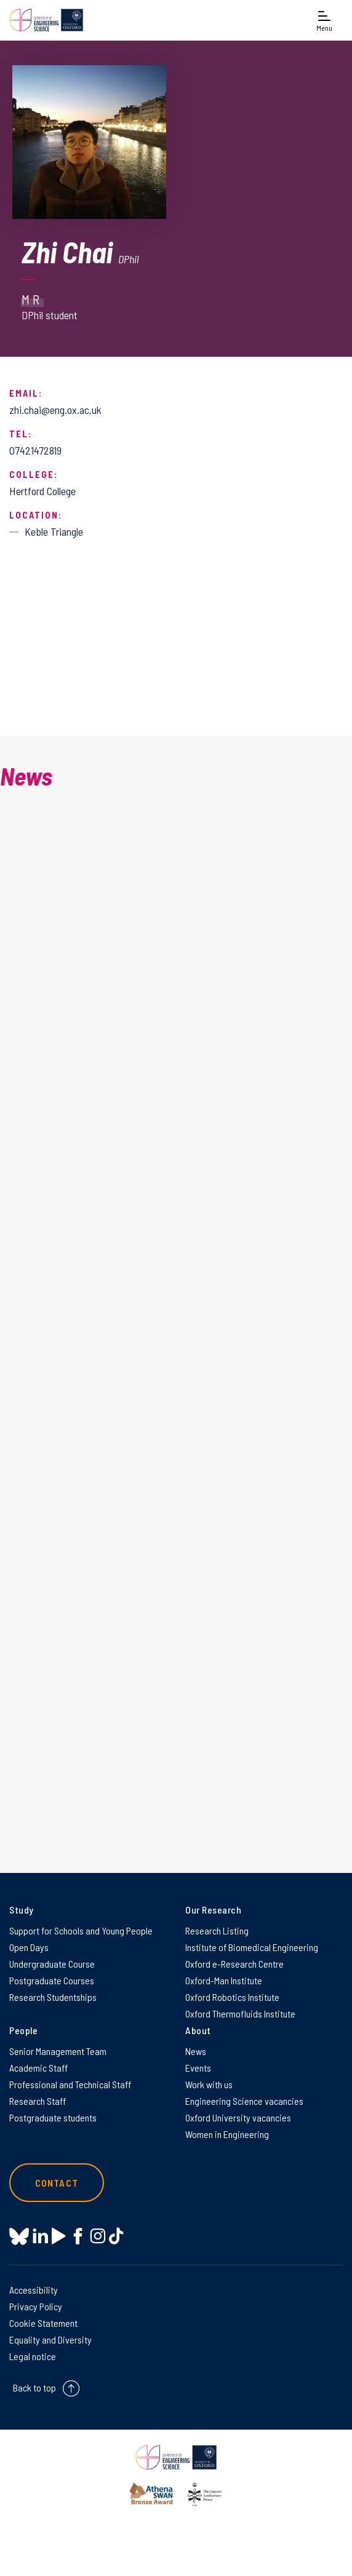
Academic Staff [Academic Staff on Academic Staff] (38, 2067)
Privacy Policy (35, 2306)
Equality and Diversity (50, 2339)
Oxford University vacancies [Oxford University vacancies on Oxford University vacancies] (238, 2117)
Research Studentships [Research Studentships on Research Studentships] (53, 1997)
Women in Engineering (227, 2134)
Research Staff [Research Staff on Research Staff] (37, 2101)
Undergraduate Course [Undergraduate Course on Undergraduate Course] (52, 1964)
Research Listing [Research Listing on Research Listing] (217, 1930)
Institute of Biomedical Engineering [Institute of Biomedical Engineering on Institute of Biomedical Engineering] (251, 1947)
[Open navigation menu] (324, 20)
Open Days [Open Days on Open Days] (29, 1947)
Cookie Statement (43, 2323)
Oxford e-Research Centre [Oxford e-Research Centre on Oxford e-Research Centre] (234, 1964)
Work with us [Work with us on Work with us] (209, 2084)
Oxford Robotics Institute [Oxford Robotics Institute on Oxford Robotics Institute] (232, 1997)
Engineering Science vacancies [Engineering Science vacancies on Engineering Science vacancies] (244, 2101)
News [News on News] (195, 2051)
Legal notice (32, 2356)
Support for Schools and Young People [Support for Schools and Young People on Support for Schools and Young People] (81, 1930)
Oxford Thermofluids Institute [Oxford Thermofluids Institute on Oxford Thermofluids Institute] (240, 2013)
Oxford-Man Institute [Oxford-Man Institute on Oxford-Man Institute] (223, 1980)
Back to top (34, 2387)
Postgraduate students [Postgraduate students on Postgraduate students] (53, 2117)
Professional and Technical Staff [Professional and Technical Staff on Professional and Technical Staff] (70, 2084)
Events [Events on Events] (198, 2067)
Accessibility (33, 2290)
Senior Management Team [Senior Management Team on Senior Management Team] (57, 2051)
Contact (56, 2182)
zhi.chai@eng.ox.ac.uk (55, 409)
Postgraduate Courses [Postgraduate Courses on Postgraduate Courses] (51, 1980)
